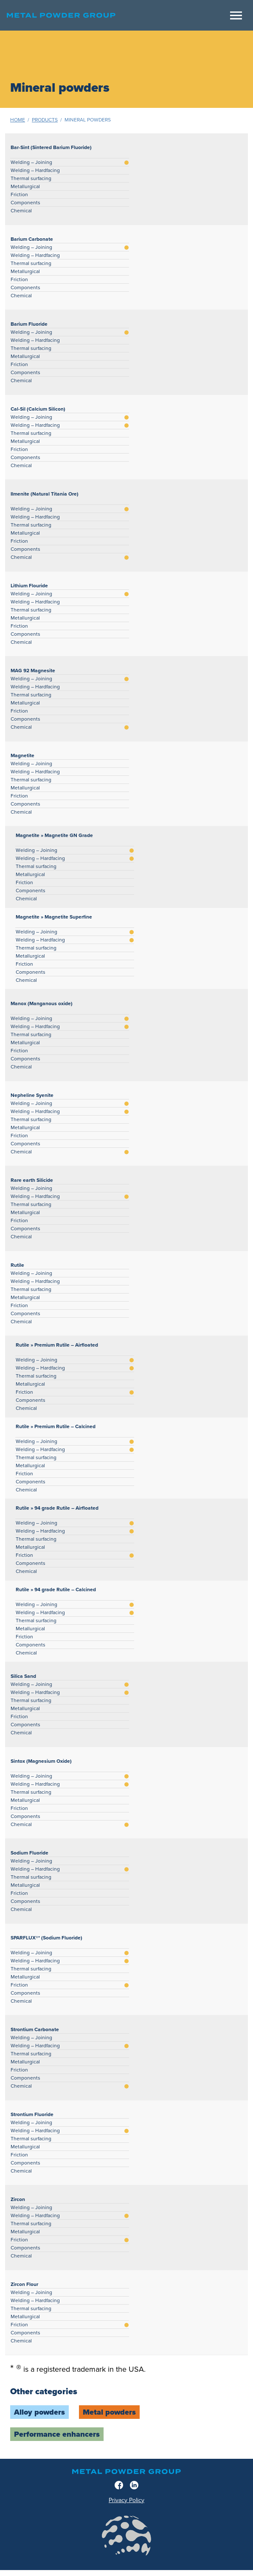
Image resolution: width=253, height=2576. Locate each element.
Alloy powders (39, 2412)
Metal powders (109, 2412)
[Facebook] (119, 2485)
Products (45, 120)
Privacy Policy (126, 2500)
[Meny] (236, 15)
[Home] (116, 15)
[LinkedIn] (134, 2485)
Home (17, 120)
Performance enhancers (57, 2434)
